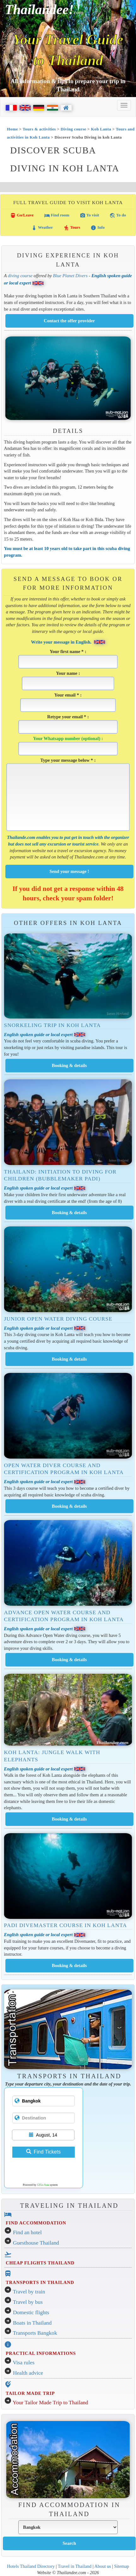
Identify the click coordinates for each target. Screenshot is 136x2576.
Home (12, 129)
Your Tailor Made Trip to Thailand (50, 2403)
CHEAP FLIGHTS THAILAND (40, 2262)
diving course (20, 275)
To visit (89, 215)
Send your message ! (69, 871)
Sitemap (121, 2566)
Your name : (68, 680)
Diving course (73, 129)
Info (97, 228)
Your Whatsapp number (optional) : (68, 745)
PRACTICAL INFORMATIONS (41, 2353)
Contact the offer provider (69, 320)
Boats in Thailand (32, 2323)
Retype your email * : (68, 724)
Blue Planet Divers (70, 275)
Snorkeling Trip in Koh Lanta (52, 1025)
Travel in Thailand (75, 2566)
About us (102, 2566)
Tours (71, 228)
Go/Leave (22, 215)
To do (117, 215)
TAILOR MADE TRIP (30, 2393)
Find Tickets (43, 2151)
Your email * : (68, 702)
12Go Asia (43, 2184)
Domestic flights (31, 2312)
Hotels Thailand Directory (31, 2566)
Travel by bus (28, 2302)
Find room (56, 215)
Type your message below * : (67, 794)
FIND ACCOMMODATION (36, 2222)
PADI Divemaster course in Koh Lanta (65, 1925)
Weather (42, 228)
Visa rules (24, 2363)
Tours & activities (39, 129)
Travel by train (29, 2292)
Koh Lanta (101, 129)
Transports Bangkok (35, 2333)
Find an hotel (27, 2232)
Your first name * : (68, 658)
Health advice (28, 2373)
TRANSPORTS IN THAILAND (40, 2282)
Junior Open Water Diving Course (58, 1319)
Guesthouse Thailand (36, 2243)
